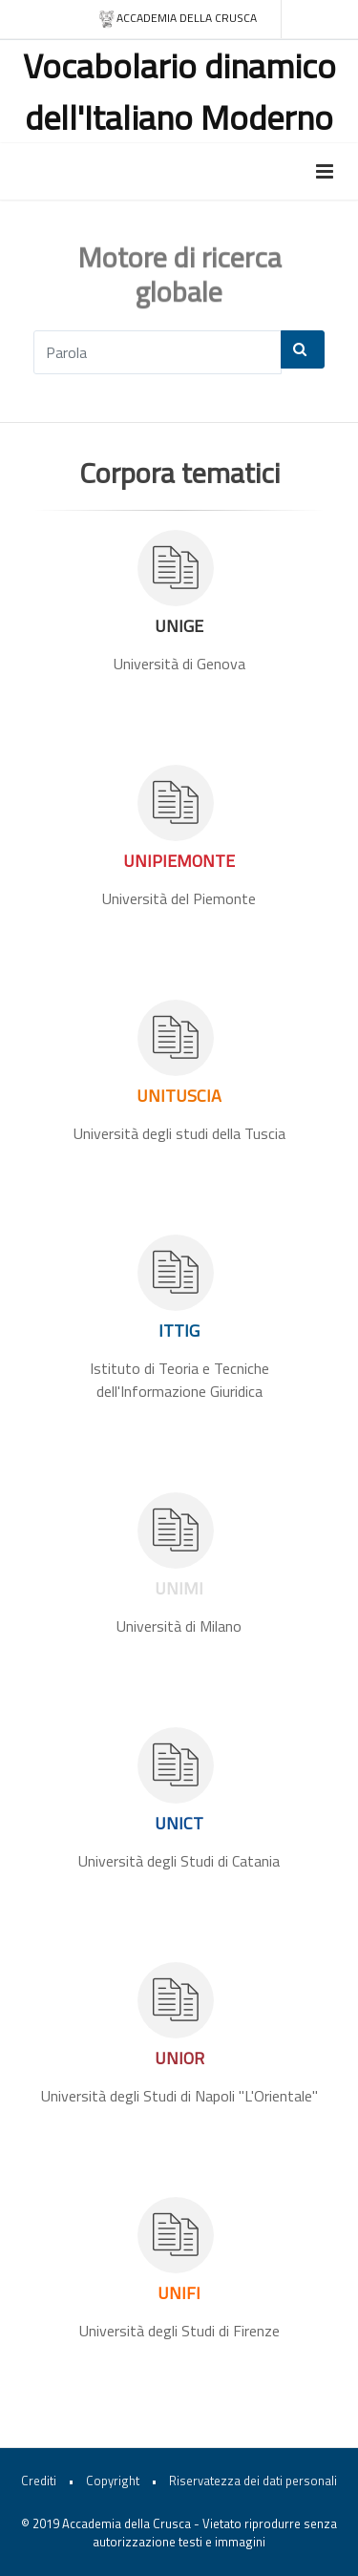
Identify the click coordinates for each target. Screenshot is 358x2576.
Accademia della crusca (177, 19)
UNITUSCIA (179, 1096)
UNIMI (179, 1588)
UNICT (179, 1823)
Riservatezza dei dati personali (253, 2480)
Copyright (112, 2480)
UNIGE (179, 626)
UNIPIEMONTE (179, 861)
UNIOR (179, 2058)
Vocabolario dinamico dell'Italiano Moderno (179, 91)
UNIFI (179, 2293)
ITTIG (179, 1330)
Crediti (38, 2480)
